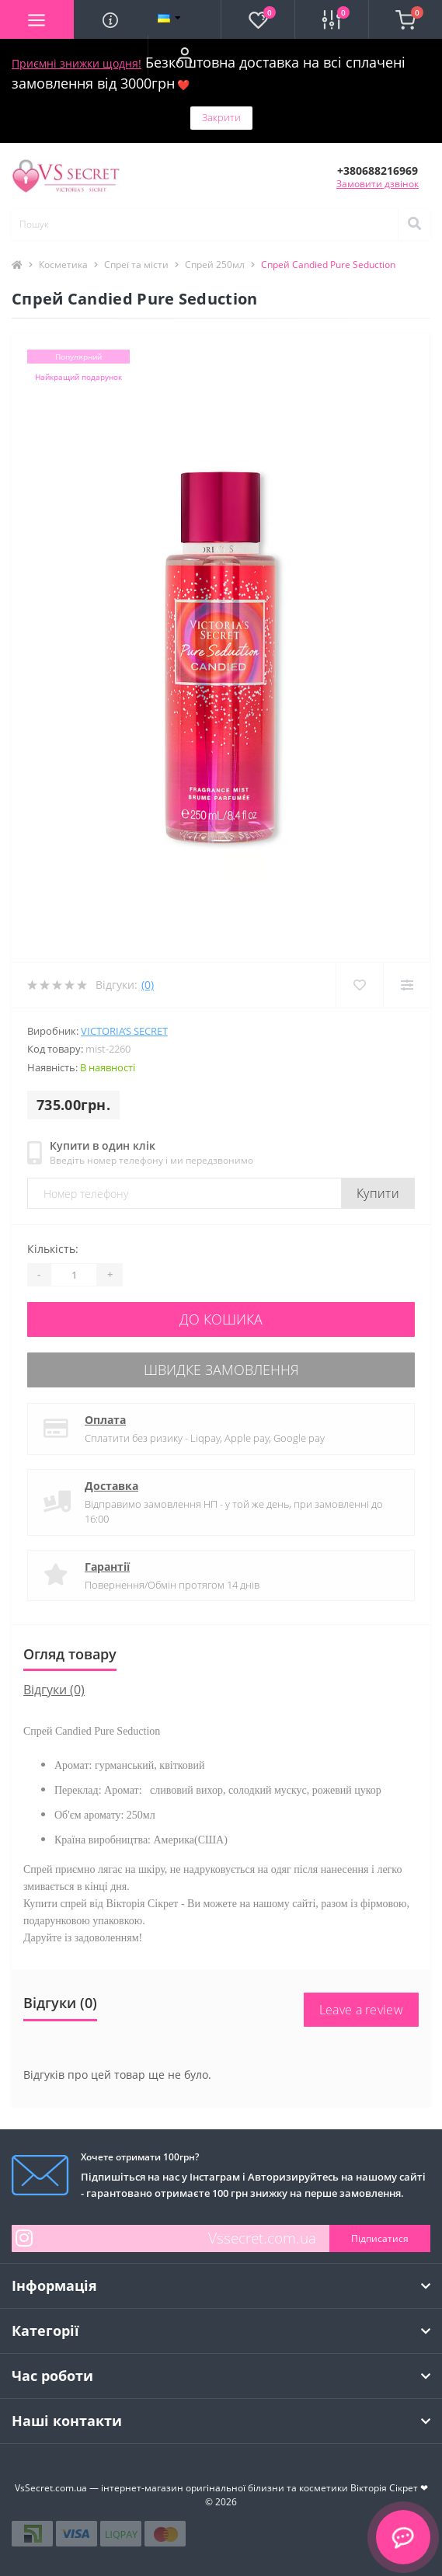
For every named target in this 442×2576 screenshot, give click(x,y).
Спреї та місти (136, 264)
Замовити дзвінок (377, 183)
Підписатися (380, 2238)
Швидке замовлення (221, 1369)
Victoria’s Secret (124, 1031)
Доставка (111, 1485)
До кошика (221, 1319)
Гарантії (107, 1566)
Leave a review (361, 2009)
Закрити (221, 117)
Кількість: (52, 1248)
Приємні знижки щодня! (76, 63)
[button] (184, 55)
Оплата (105, 1419)
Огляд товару (70, 1654)
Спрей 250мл (215, 264)
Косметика (63, 264)
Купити (378, 1193)
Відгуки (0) (54, 1689)
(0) (147, 984)
